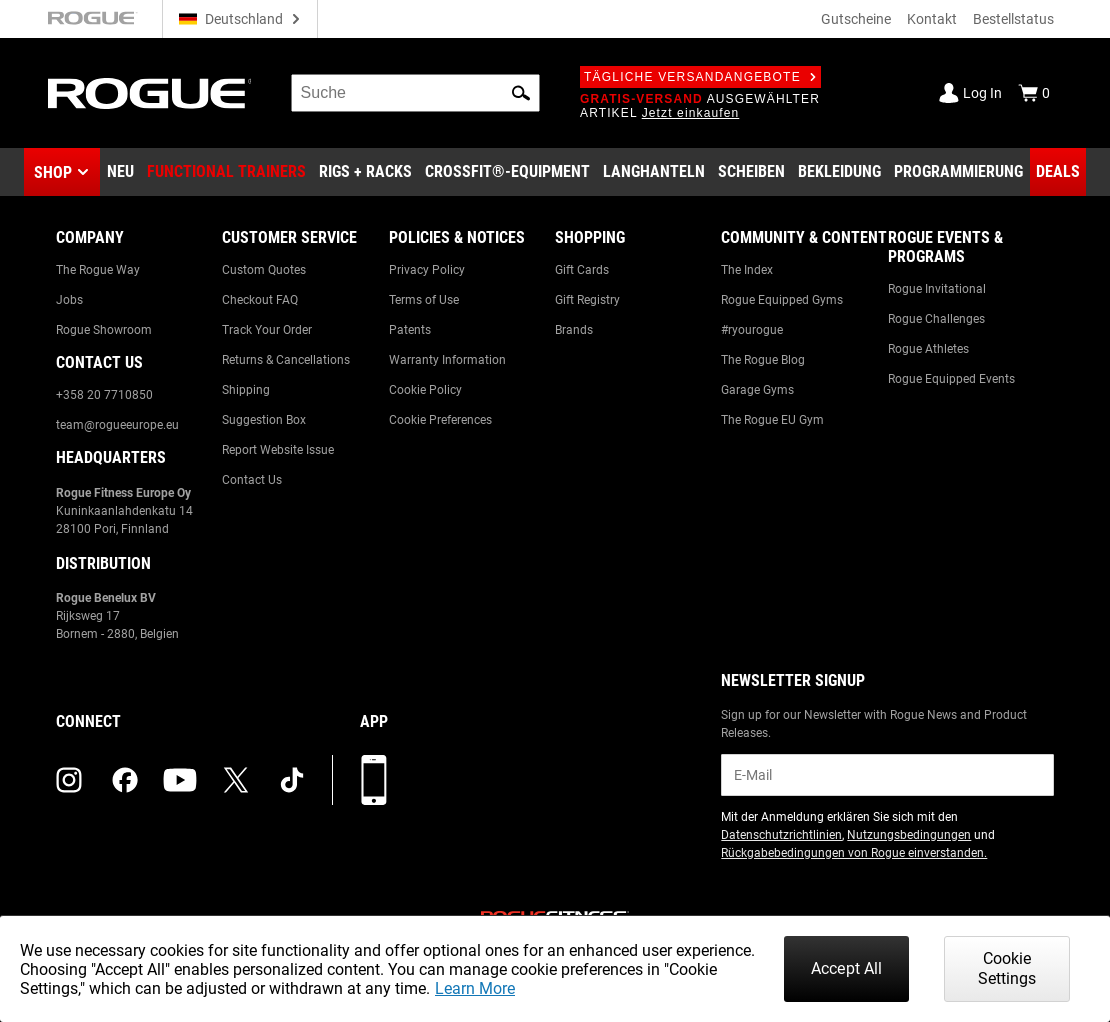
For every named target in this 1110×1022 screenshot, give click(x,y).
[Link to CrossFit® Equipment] (507, 172)
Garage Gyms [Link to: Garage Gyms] (757, 390)
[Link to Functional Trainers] (226, 172)
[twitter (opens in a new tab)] (236, 780)
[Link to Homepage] (149, 93)
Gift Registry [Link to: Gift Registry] (587, 300)
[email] (887, 775)
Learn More (475, 988)
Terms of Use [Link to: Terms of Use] (424, 300)
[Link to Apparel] (839, 172)
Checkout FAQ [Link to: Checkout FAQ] (260, 300)
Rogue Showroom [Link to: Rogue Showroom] (104, 330)
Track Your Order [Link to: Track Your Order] (267, 330)
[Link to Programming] (958, 172)
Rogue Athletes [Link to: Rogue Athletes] (928, 349)
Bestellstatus (1013, 19)
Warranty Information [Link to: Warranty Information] (447, 360)
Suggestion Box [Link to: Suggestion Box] (264, 420)
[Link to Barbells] (654, 172)
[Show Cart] (1034, 93)
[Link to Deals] (1058, 172)
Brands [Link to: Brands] (574, 330)
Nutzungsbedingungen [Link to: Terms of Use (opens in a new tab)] (909, 835)
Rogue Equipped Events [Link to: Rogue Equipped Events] (951, 379)
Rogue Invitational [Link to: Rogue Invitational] (937, 289)
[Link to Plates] (751, 172)
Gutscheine (856, 19)
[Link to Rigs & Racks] (365, 172)
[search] (415, 93)
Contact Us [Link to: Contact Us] (252, 480)
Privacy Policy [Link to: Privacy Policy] (427, 270)
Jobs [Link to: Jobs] (69, 300)
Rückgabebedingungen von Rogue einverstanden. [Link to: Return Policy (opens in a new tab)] (854, 853)
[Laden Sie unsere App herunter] (374, 780)
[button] (521, 93)
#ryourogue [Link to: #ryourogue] (752, 330)
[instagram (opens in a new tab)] (69, 780)
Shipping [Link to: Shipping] (246, 390)
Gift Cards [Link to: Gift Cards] (582, 270)
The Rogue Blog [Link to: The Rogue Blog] (763, 360)
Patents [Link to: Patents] (410, 330)
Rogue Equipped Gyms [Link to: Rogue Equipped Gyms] (782, 300)
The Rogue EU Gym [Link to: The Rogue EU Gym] (772, 420)
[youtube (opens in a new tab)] (180, 780)
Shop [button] (53, 172)
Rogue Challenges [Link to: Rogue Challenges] (936, 319)
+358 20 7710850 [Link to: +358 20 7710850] (104, 395)
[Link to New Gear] (120, 172)
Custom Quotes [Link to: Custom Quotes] (264, 270)
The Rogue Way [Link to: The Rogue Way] (98, 270)
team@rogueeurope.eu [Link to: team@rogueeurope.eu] (117, 425)
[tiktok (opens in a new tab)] (292, 780)
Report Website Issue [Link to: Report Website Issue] (278, 450)
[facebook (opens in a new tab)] (125, 780)
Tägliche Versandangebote (700, 77)
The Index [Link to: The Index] (747, 270)
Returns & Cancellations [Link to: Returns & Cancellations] (286, 360)
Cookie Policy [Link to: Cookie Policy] (425, 390)
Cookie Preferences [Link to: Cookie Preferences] (440, 420)
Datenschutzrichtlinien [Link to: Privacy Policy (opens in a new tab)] (781, 835)
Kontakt (932, 19)
